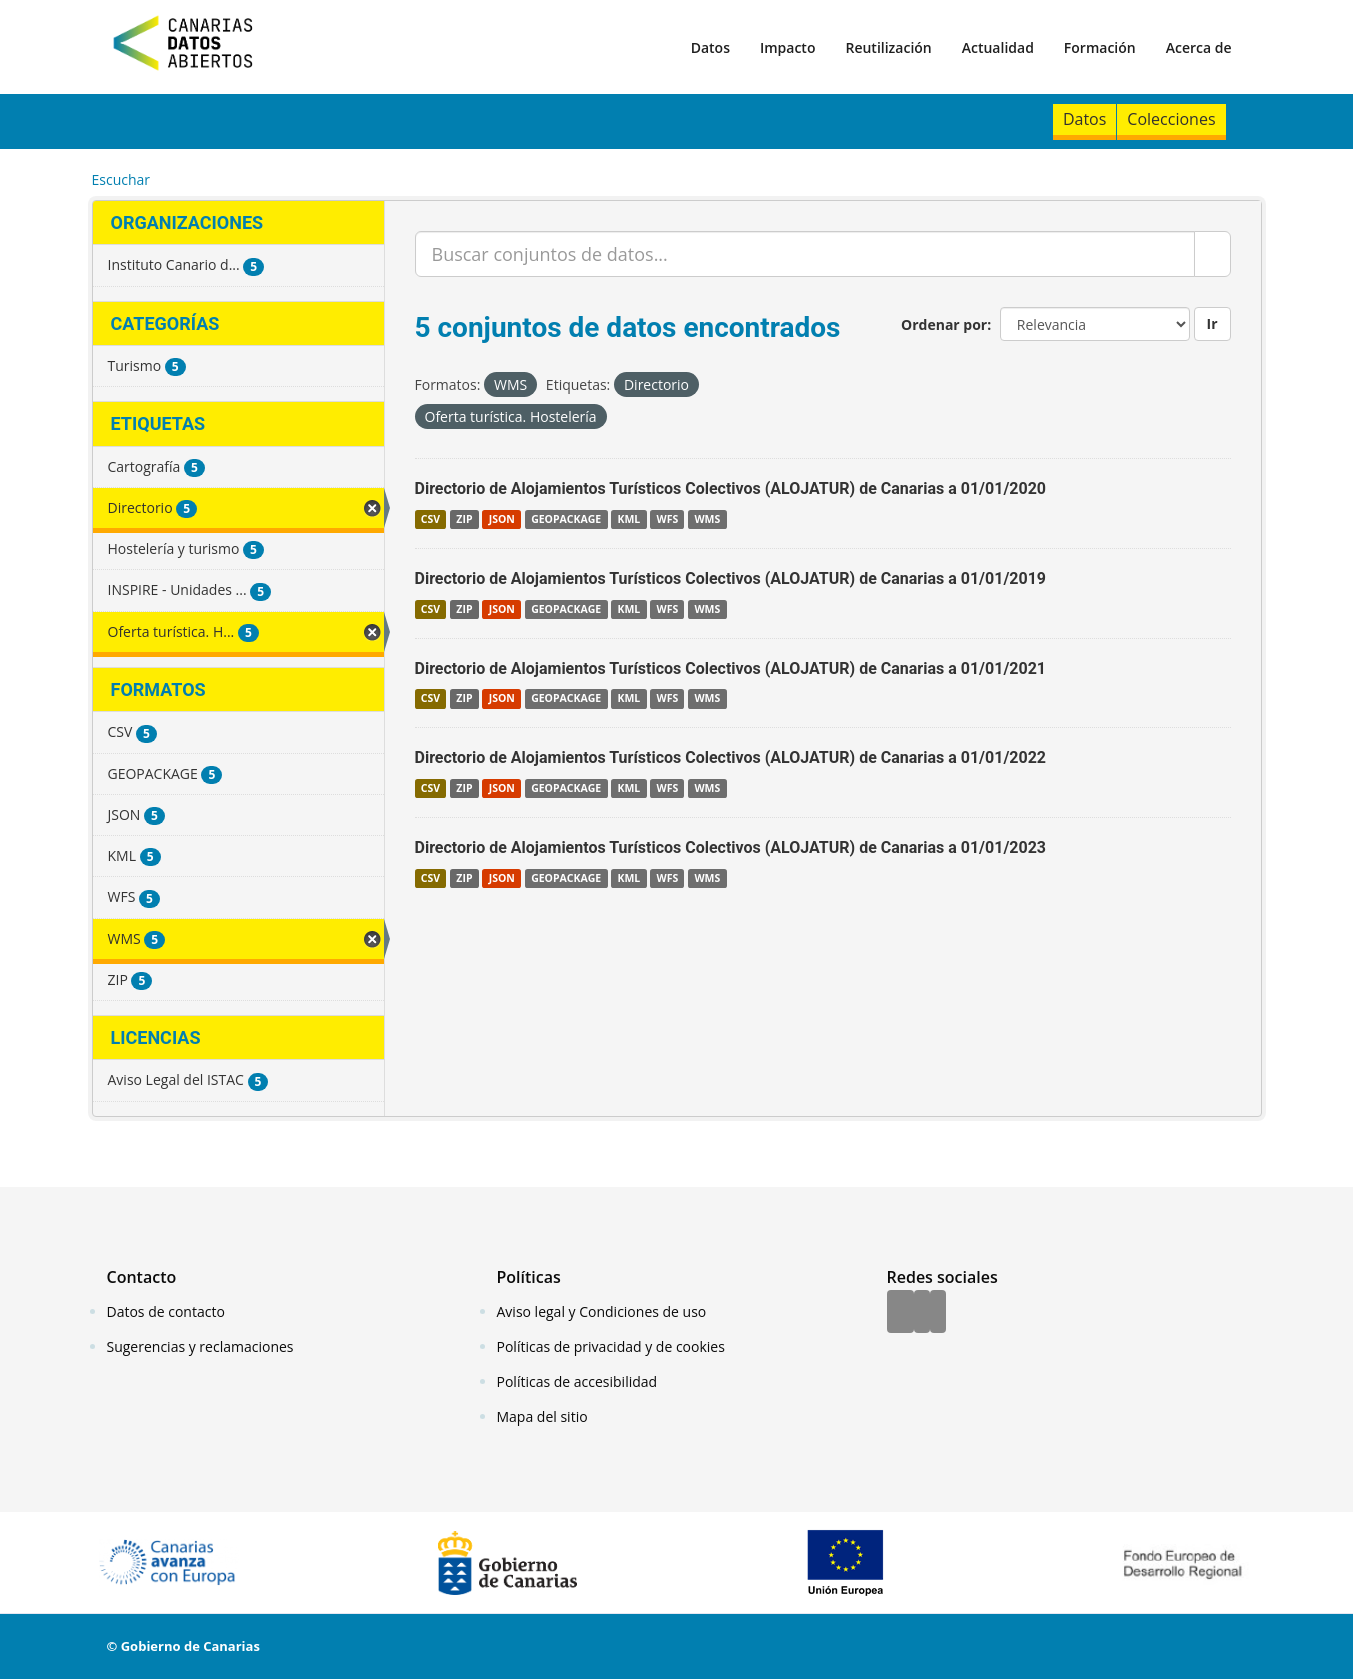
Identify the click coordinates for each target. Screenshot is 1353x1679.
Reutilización (888, 47)
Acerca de (1199, 47)
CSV (430, 519)
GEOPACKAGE (566, 519)
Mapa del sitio (542, 1416)
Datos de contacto (166, 1311)
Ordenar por (944, 324)
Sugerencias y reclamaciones (200, 1346)
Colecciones (1171, 119)
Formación (1100, 47)
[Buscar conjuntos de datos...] (805, 254)
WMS (707, 519)
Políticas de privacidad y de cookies (611, 1346)
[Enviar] (1212, 254)
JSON (502, 519)
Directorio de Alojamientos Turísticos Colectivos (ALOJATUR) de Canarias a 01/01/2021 (731, 668)
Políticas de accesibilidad (577, 1381)
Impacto (788, 47)
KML (628, 519)
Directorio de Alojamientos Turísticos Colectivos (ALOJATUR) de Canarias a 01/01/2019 (731, 578)
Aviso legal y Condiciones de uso (602, 1311)
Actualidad (998, 47)
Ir (1212, 323)
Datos (710, 47)
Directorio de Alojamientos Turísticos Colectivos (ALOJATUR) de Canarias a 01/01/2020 (731, 488)
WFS (667, 519)
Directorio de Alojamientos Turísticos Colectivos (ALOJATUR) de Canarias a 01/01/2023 (731, 847)
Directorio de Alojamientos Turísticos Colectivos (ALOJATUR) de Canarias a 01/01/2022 (731, 757)
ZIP (464, 519)
